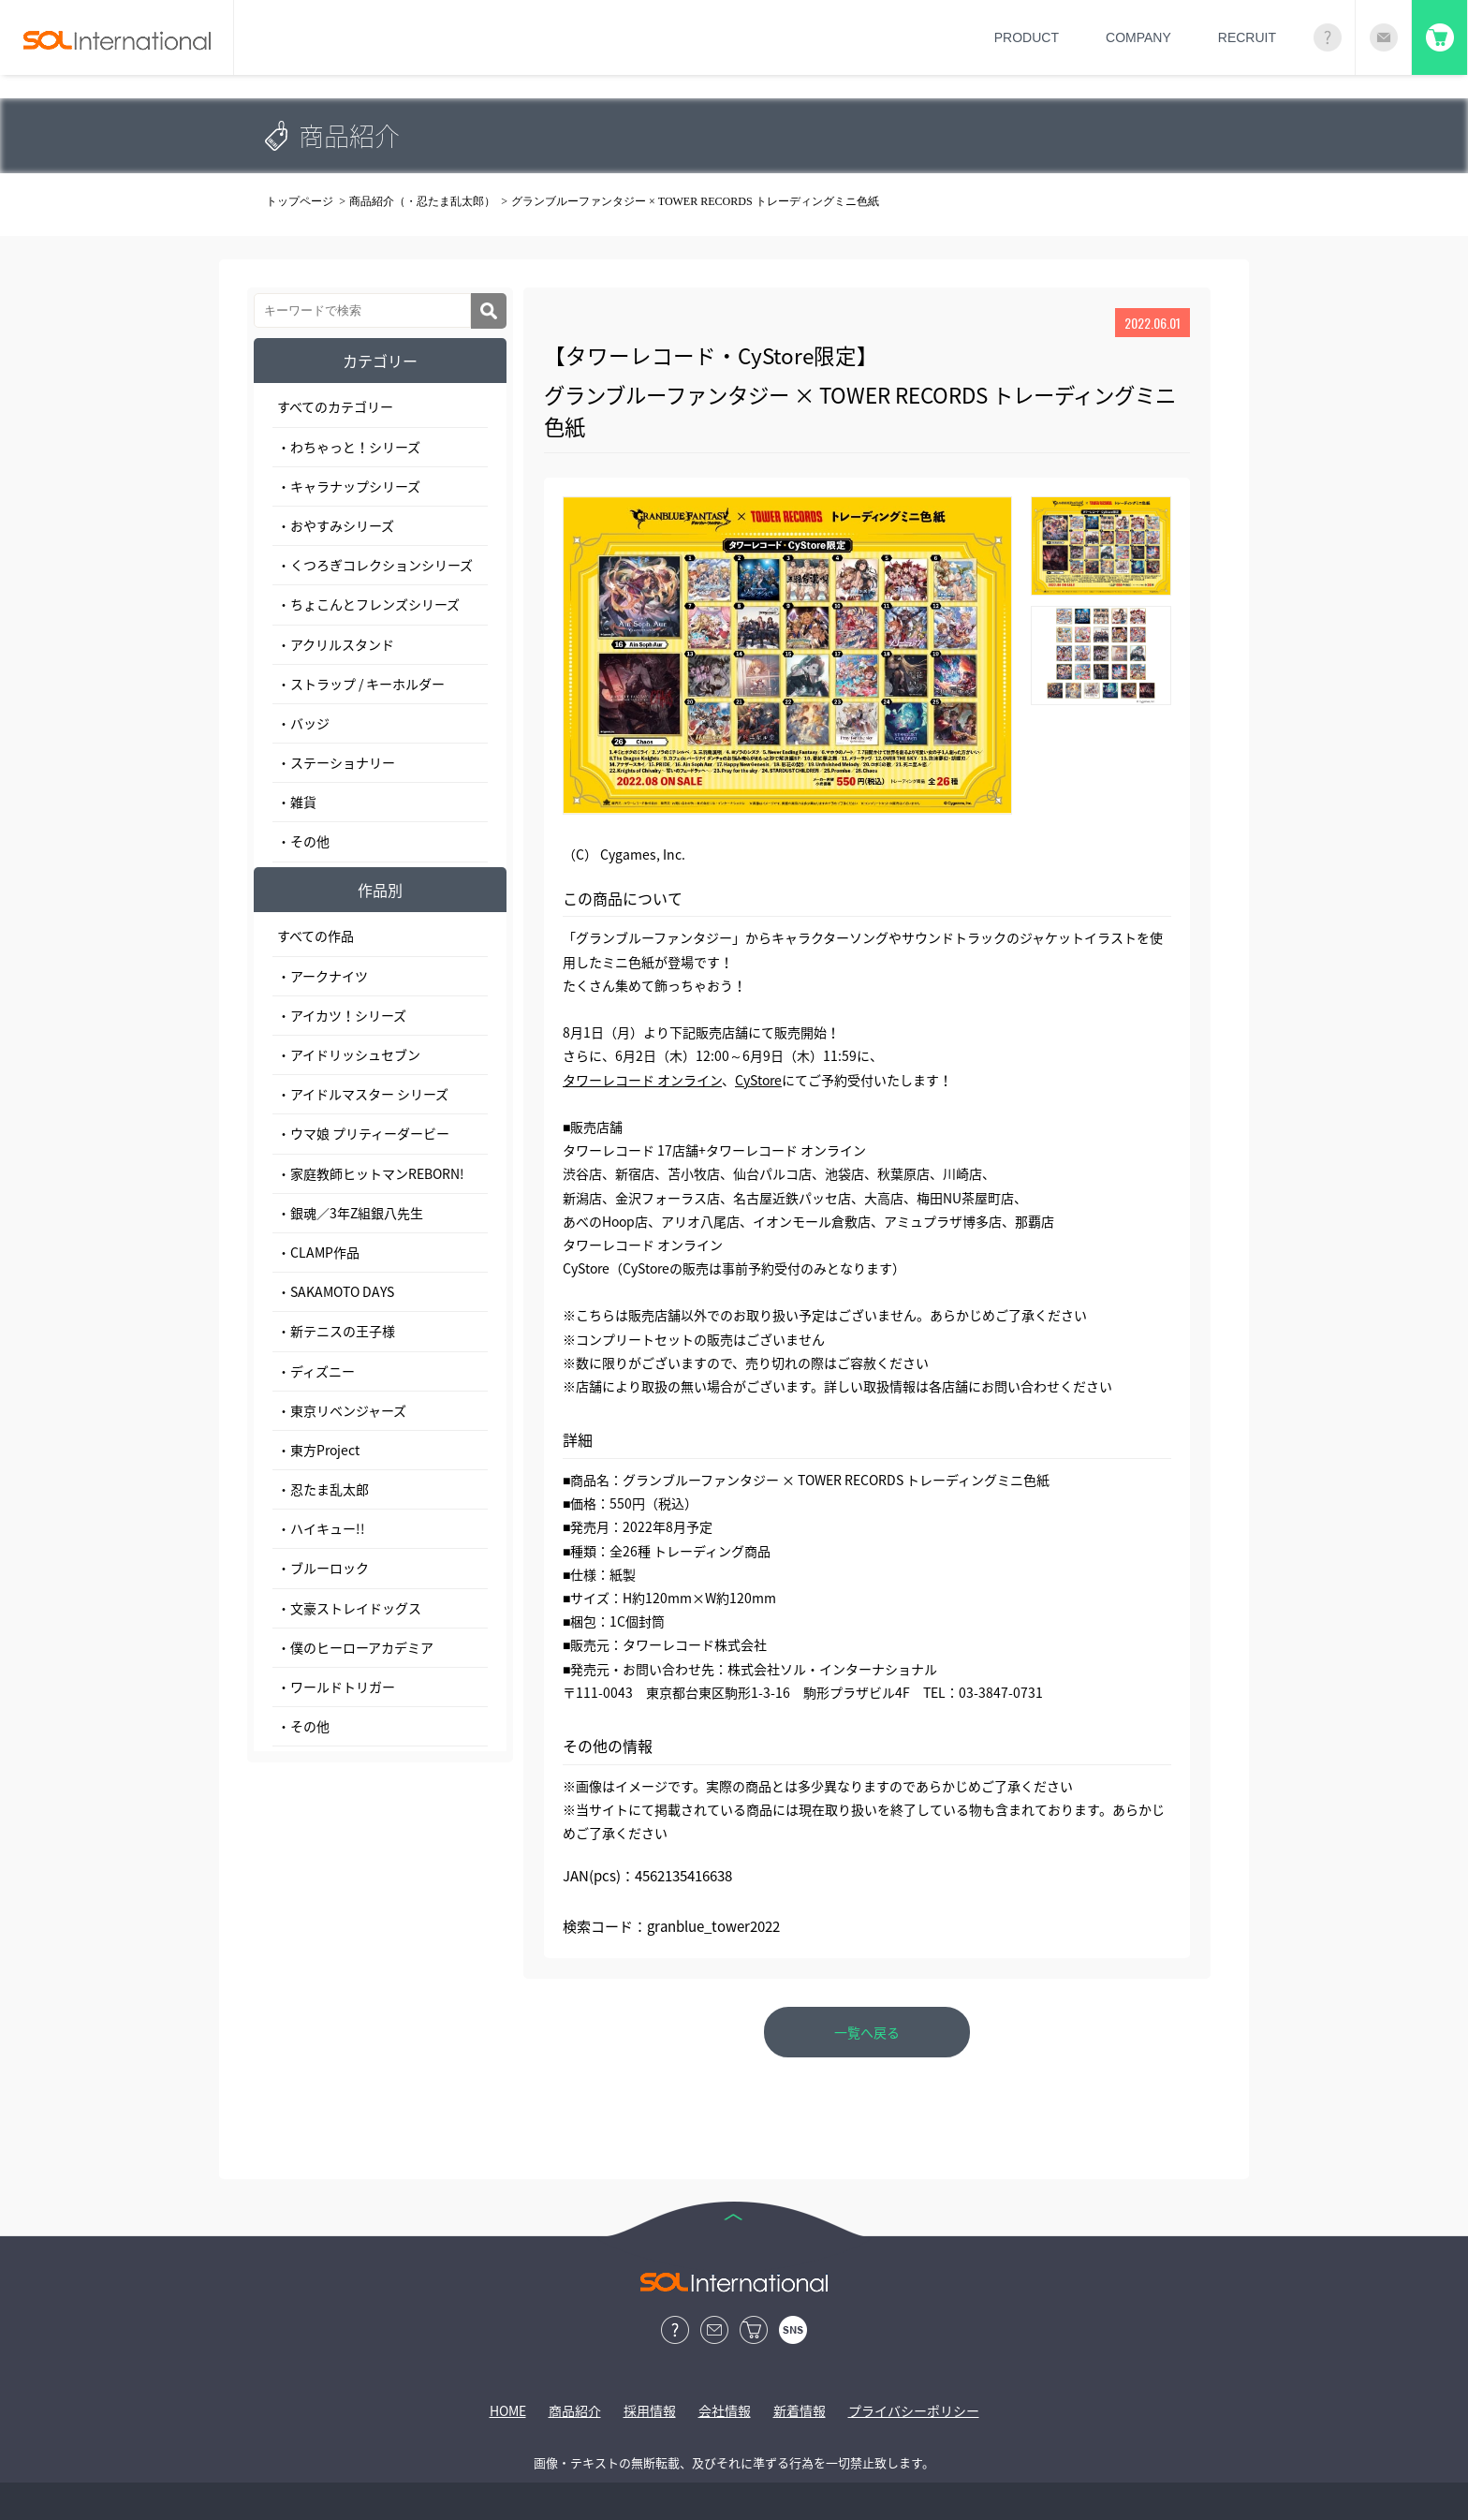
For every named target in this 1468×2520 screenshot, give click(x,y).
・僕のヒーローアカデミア (355, 1647)
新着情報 (799, 2410)
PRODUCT (1026, 37)
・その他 (303, 841)
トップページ (299, 201)
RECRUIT (1247, 37)
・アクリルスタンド (335, 644)
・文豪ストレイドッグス (349, 1608)
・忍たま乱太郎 (323, 1489)
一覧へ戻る (867, 2032)
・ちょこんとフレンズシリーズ (368, 604)
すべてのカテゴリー (335, 406)
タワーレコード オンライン (642, 1079)
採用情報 (650, 2410)
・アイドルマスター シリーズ (362, 1093)
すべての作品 (315, 935)
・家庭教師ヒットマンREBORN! (370, 1173)
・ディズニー (316, 1371)
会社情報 (724, 2410)
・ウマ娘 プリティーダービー (363, 1133)
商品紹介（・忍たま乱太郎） (422, 201)
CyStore (758, 1079)
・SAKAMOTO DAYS (335, 1291)
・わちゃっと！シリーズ (348, 446)
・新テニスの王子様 (336, 1330)
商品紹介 (575, 2410)
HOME (508, 2410)
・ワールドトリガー (336, 1686)
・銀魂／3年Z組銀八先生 (350, 1212)
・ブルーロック (323, 1567)
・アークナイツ (322, 975)
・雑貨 (296, 801)
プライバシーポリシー (913, 2410)
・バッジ (303, 723)
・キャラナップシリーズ (348, 486)
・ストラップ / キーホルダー (361, 683)
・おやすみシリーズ (335, 525)
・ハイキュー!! (321, 1528)
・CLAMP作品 (318, 1252)
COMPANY (1138, 37)
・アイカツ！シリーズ (341, 1015)
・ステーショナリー (336, 762)
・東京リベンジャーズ (341, 1410)
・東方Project (318, 1449)
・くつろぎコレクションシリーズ (375, 564)
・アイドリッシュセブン (348, 1054)
